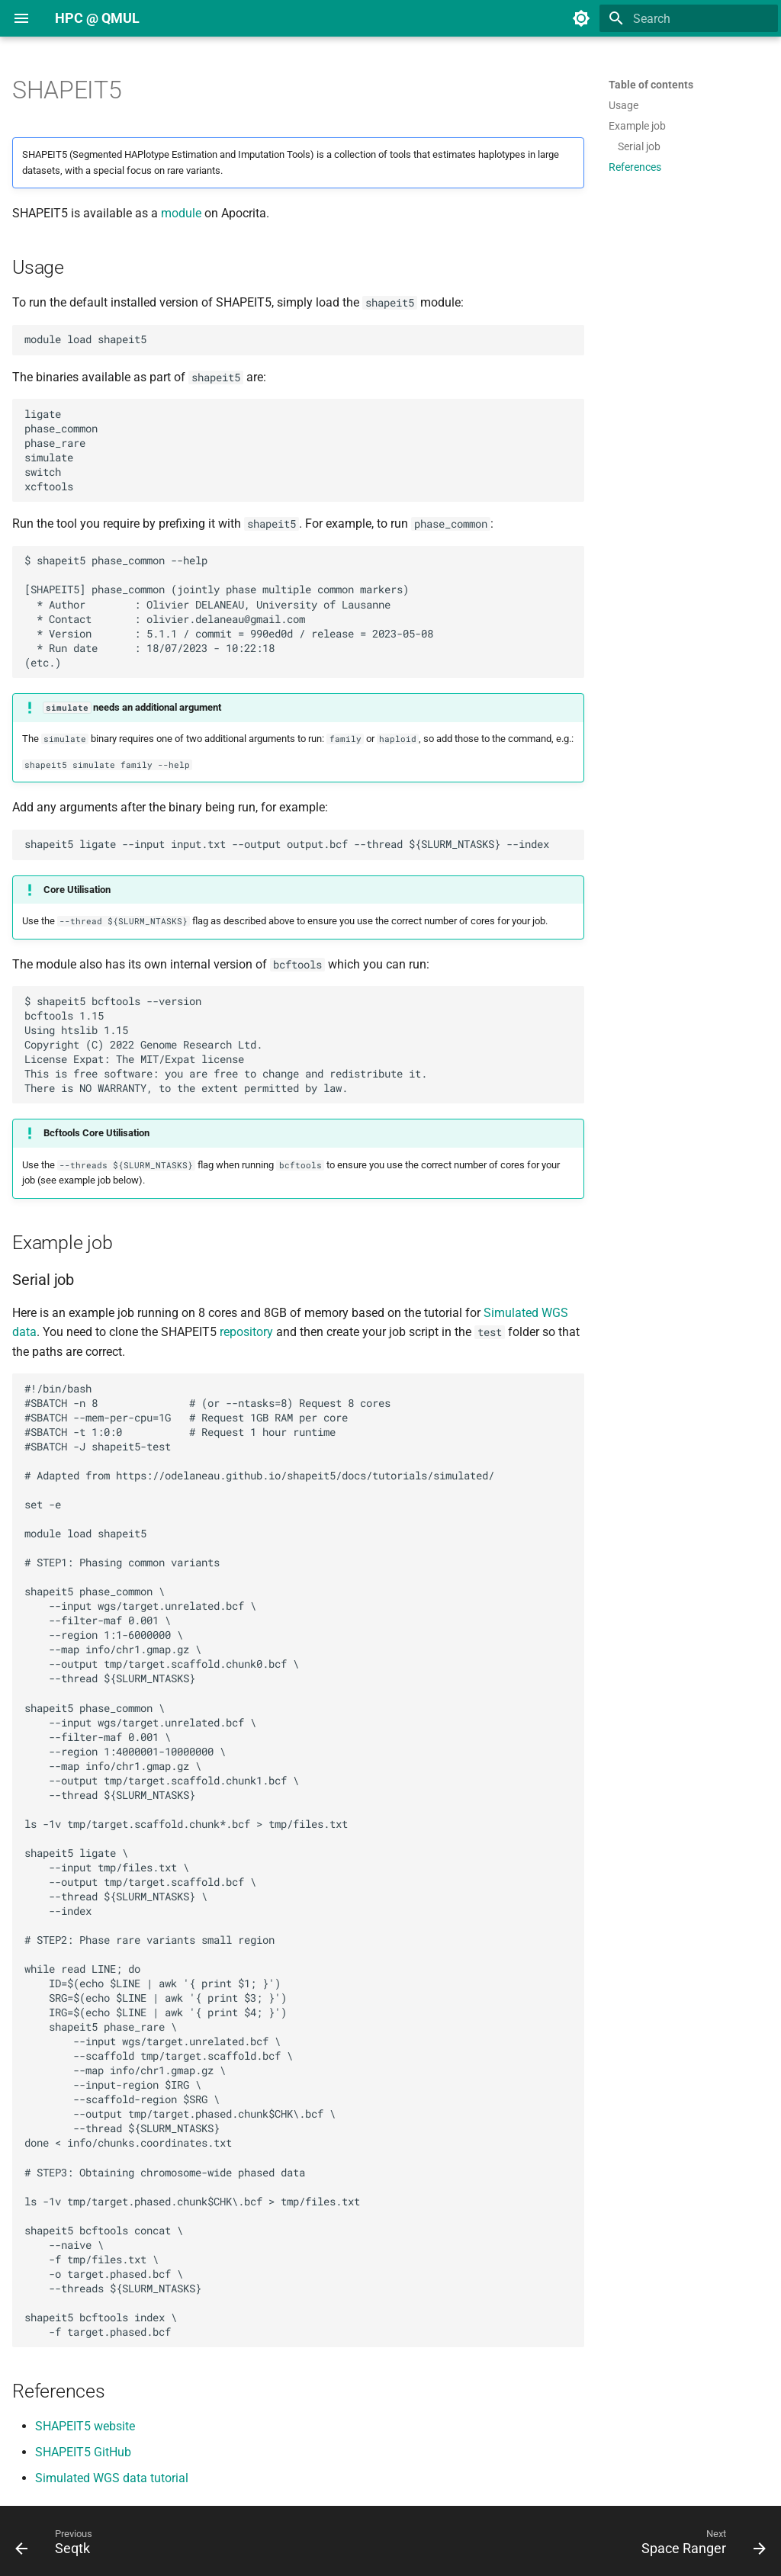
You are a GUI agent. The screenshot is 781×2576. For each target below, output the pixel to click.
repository (246, 1332)
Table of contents (651, 85)
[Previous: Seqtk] (58, 2545)
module (181, 213)
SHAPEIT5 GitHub (83, 2452)
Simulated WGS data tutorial (111, 2478)
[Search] (688, 18)
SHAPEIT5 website (85, 2426)
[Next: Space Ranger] (699, 2545)
